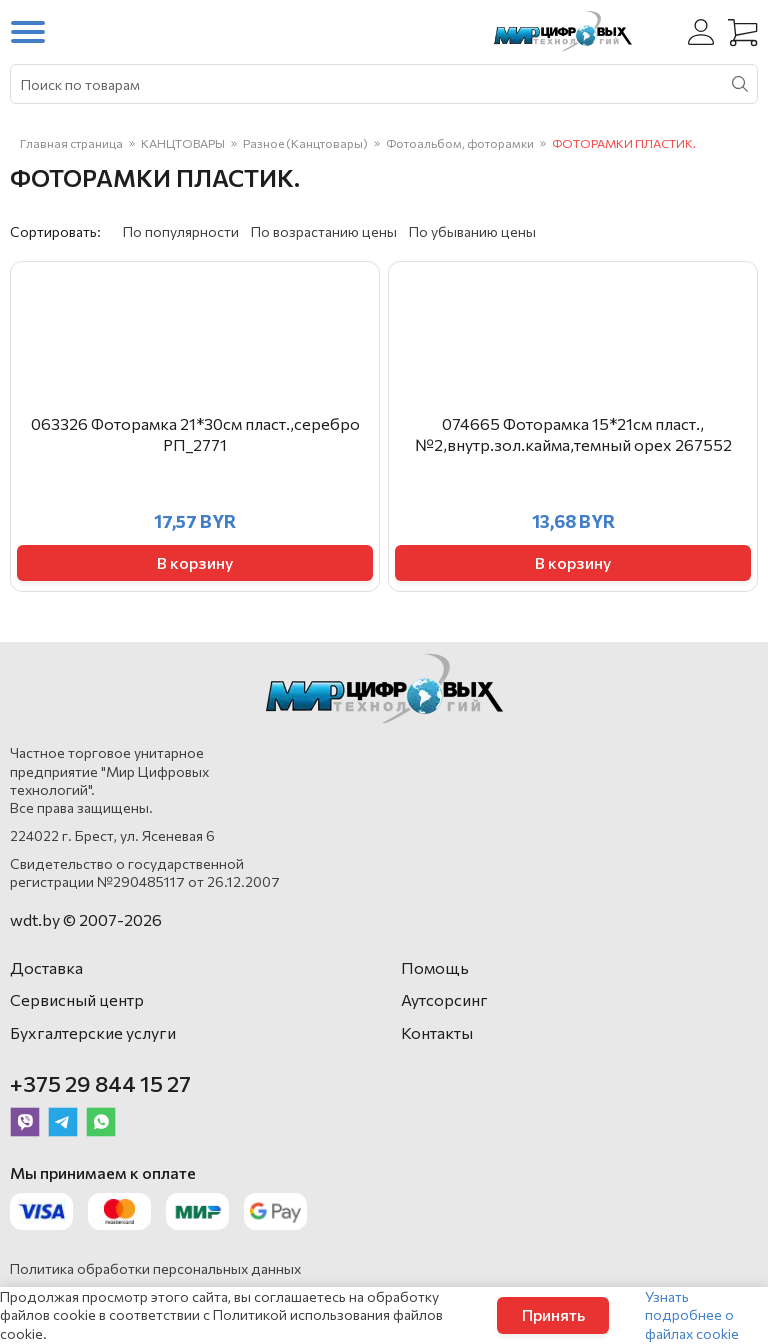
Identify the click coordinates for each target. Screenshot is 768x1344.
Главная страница (71, 143)
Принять (553, 1314)
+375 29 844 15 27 (100, 1083)
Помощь (435, 967)
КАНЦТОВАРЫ (183, 143)
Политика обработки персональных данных (155, 1268)
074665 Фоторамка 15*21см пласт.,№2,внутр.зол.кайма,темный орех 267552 (573, 434)
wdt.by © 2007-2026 (86, 919)
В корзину (195, 562)
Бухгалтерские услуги (93, 1032)
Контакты (437, 1032)
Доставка (46, 967)
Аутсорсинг (444, 999)
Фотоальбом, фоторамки (460, 143)
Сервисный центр (77, 999)
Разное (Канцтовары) (305, 143)
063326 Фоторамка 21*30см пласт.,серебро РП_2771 (195, 434)
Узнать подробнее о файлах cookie (692, 1314)
